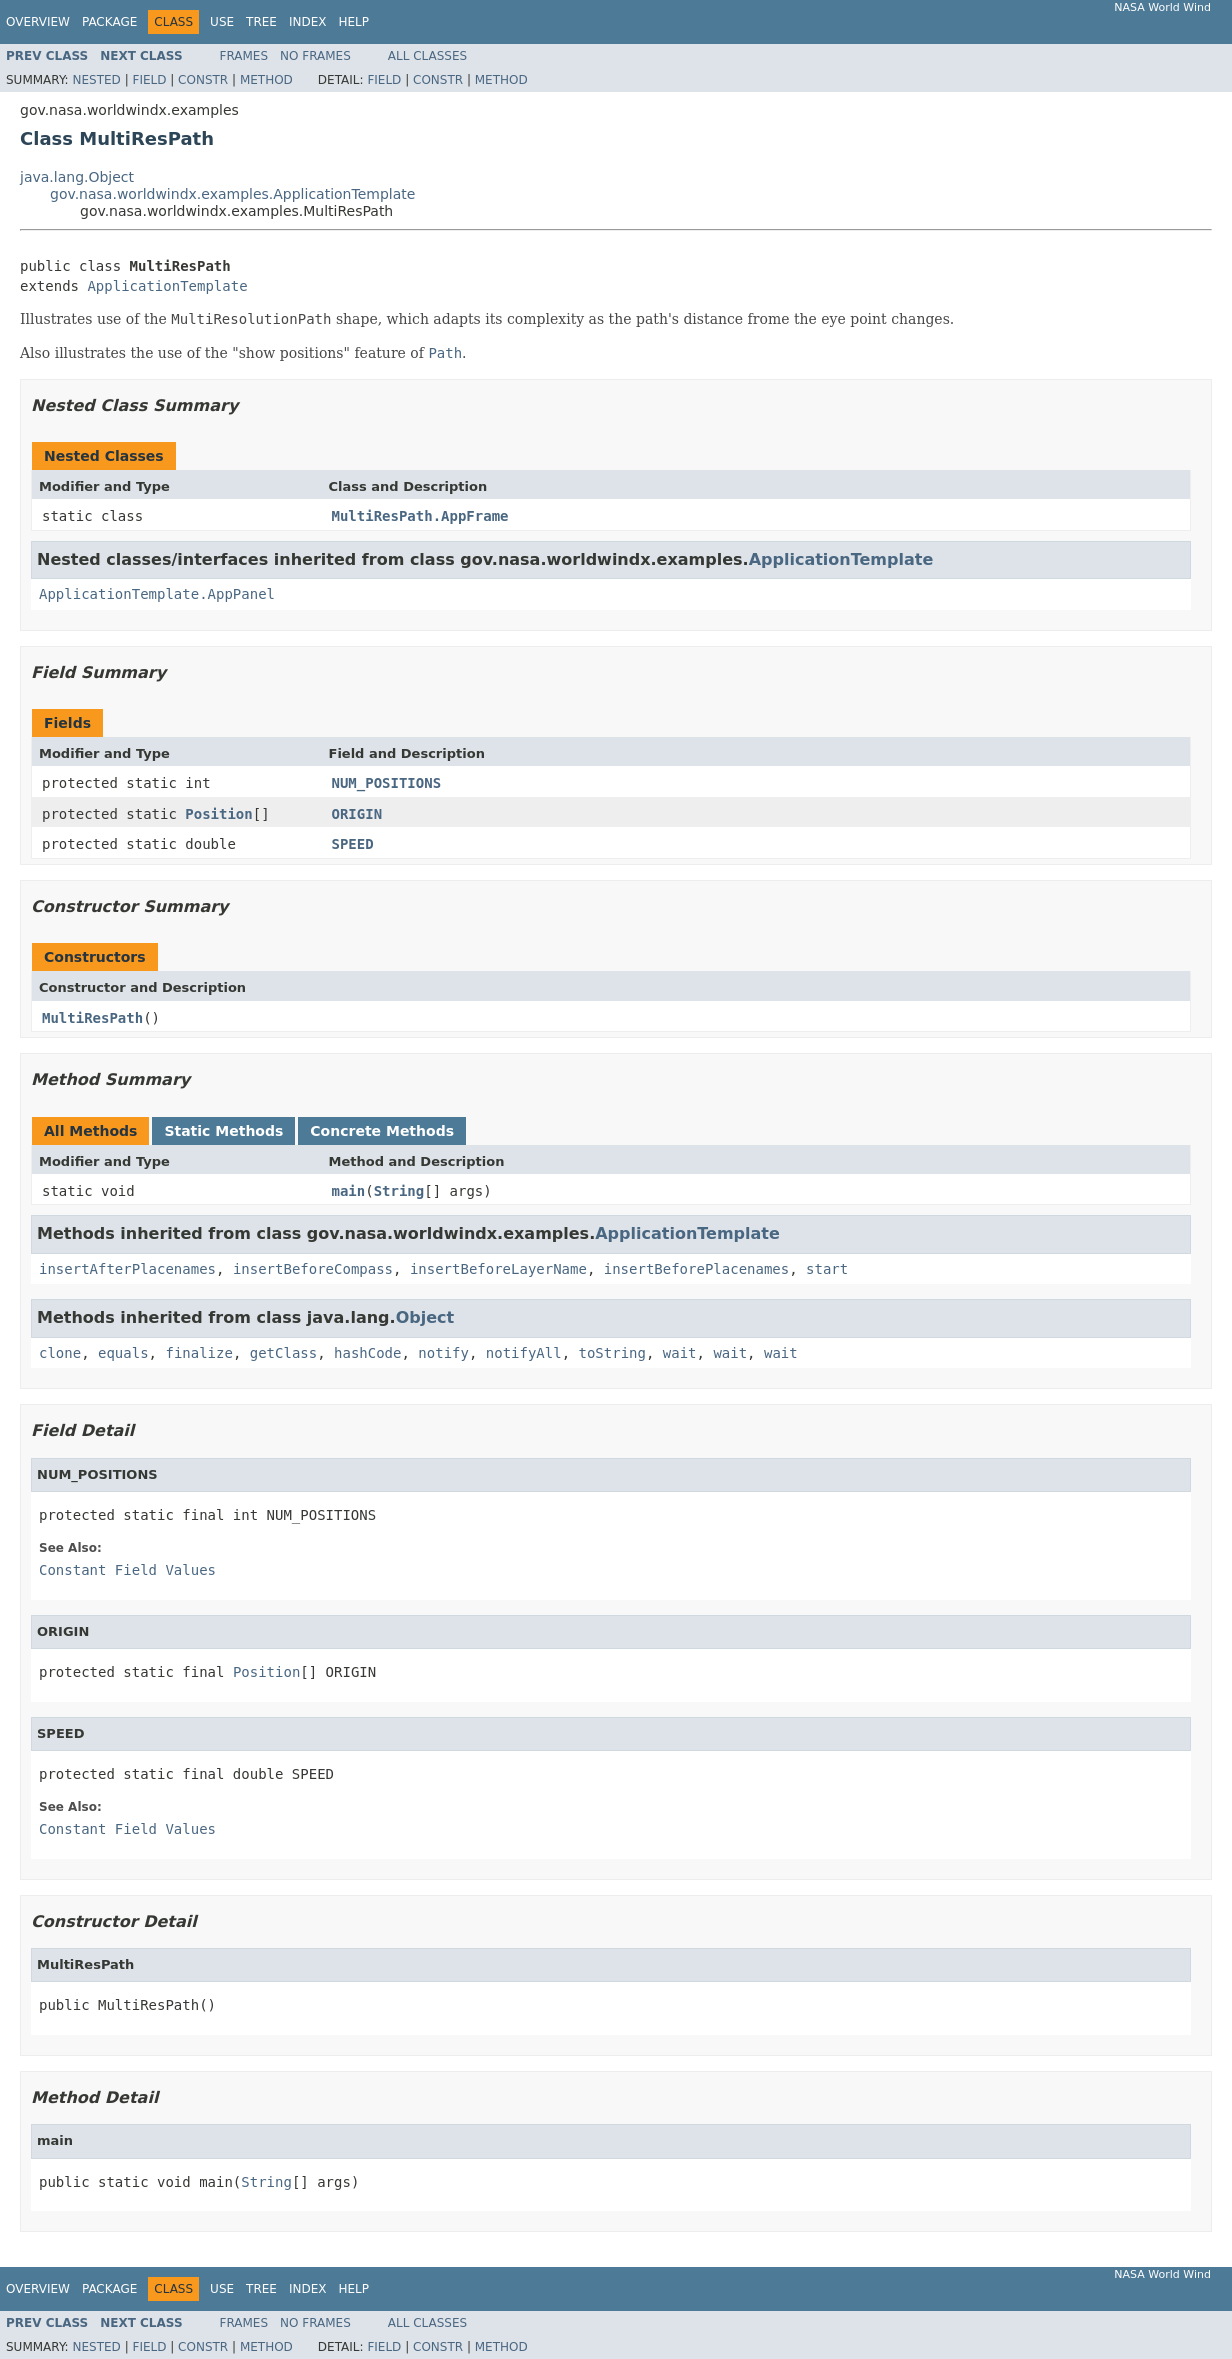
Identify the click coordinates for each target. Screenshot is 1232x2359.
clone (60, 1353)
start (827, 1269)
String (399, 1191)
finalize (198, 1353)
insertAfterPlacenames (127, 1269)
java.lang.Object (77, 177)
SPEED (353, 844)
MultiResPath (92, 1018)
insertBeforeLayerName (498, 1269)
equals (123, 1353)
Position (218, 814)
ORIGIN (357, 814)
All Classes (427, 56)
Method (266, 80)
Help (353, 22)
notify (443, 1353)
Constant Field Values (127, 1570)
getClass (283, 1353)
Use (222, 22)
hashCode (367, 1353)
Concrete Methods (382, 1131)
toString (612, 1353)
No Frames (315, 56)
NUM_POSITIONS (387, 783)
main (349, 1191)
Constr (203, 80)
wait (680, 1353)
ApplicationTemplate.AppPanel (157, 594)
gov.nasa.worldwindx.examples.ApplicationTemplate (232, 194)
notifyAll (524, 1353)
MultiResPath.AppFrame (420, 516)
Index (308, 22)
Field (149, 80)
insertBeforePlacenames (696, 1269)
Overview (38, 22)
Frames (244, 56)
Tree (261, 22)
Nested (96, 80)
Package (109, 22)
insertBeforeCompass (313, 1269)
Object (425, 1317)
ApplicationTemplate (167, 286)
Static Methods (223, 1131)
